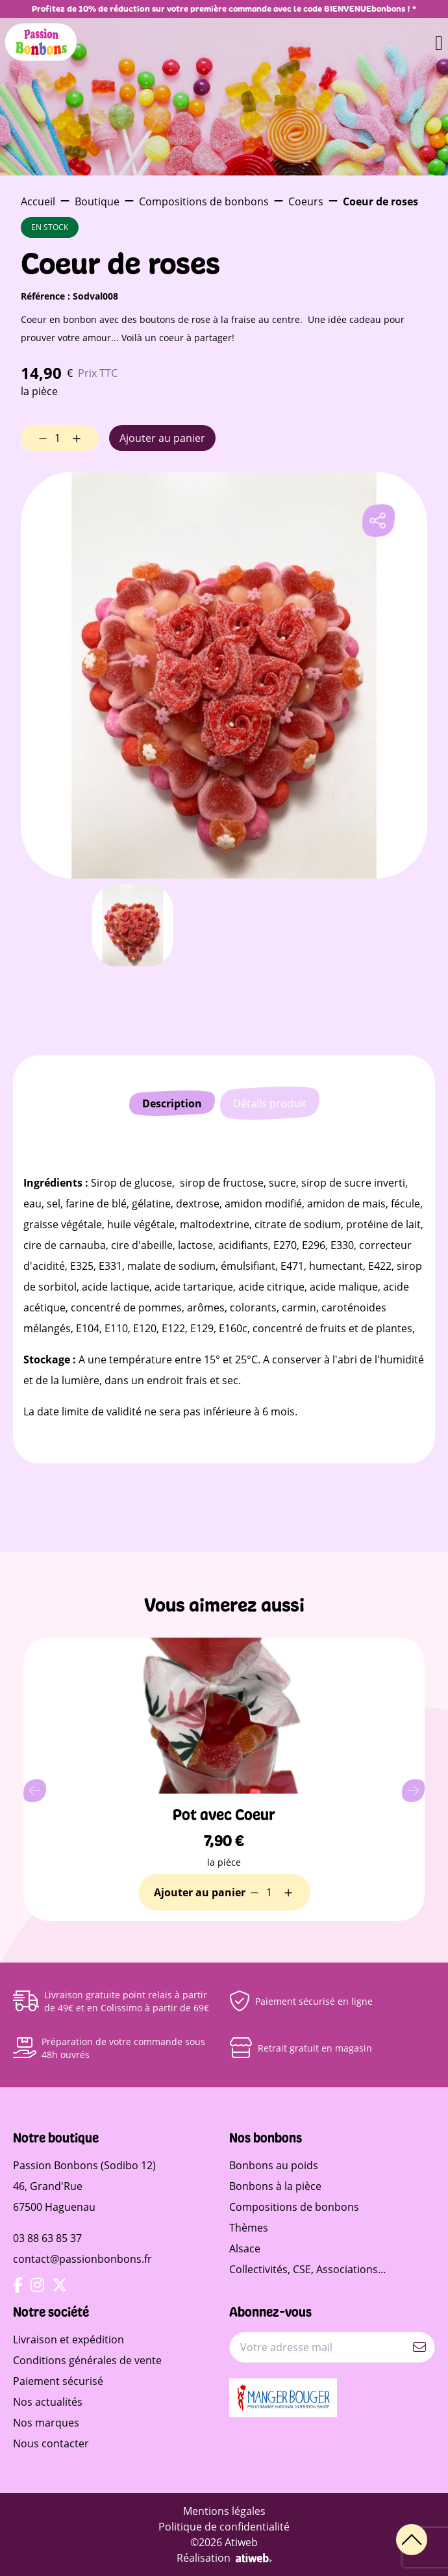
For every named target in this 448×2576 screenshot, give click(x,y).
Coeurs (305, 201)
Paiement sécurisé (58, 2381)
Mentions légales (224, 2511)
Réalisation (224, 2558)
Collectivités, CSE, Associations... (307, 2269)
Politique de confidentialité (224, 2526)
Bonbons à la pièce (275, 2186)
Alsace (244, 2248)
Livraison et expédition (68, 2339)
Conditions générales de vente (87, 2360)
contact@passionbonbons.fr (82, 2259)
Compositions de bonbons (204, 201)
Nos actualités (47, 2402)
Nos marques (46, 2422)
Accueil (38, 201)
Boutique (97, 201)
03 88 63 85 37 (47, 2238)
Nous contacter (51, 2443)
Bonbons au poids (273, 2165)
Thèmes (248, 2228)
